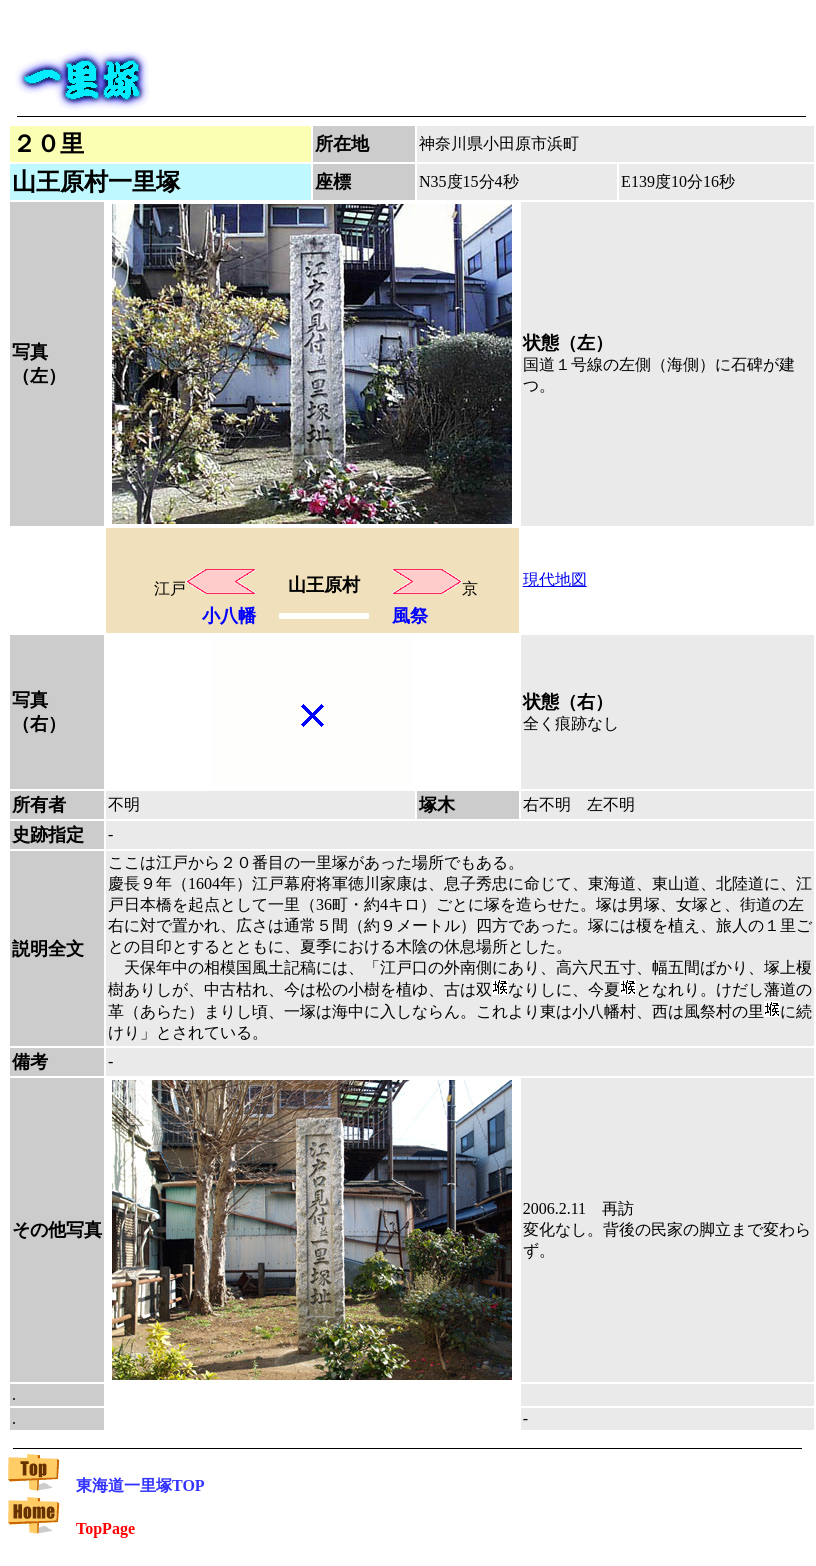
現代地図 (555, 579)
